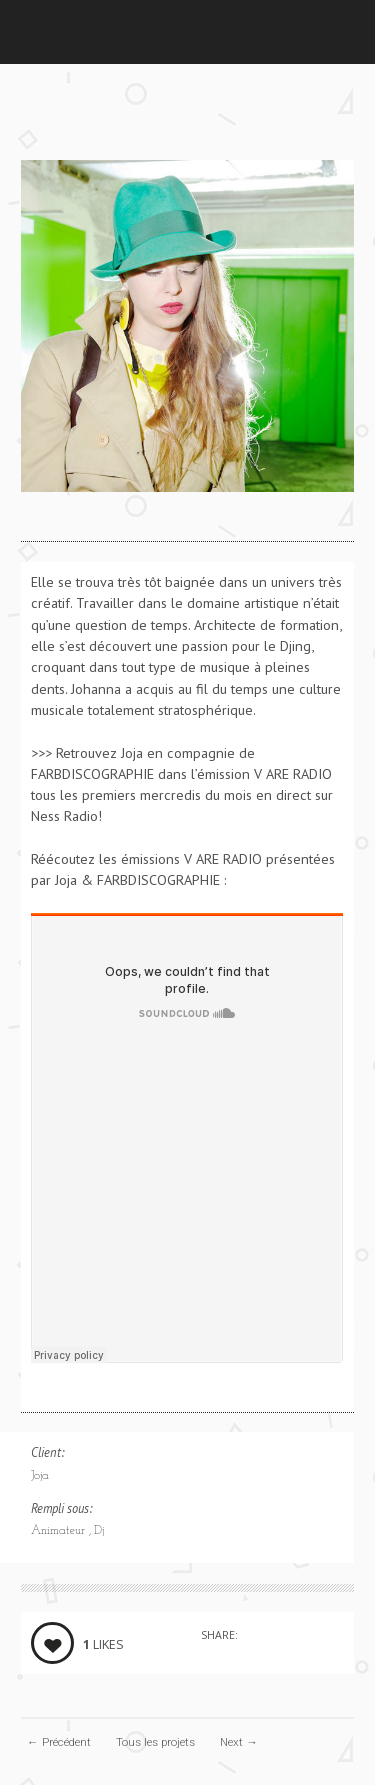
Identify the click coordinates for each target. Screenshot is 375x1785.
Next (239, 1742)
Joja (40, 1476)
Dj (99, 1531)
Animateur (60, 1531)
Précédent (59, 1742)
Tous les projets (155, 1742)
